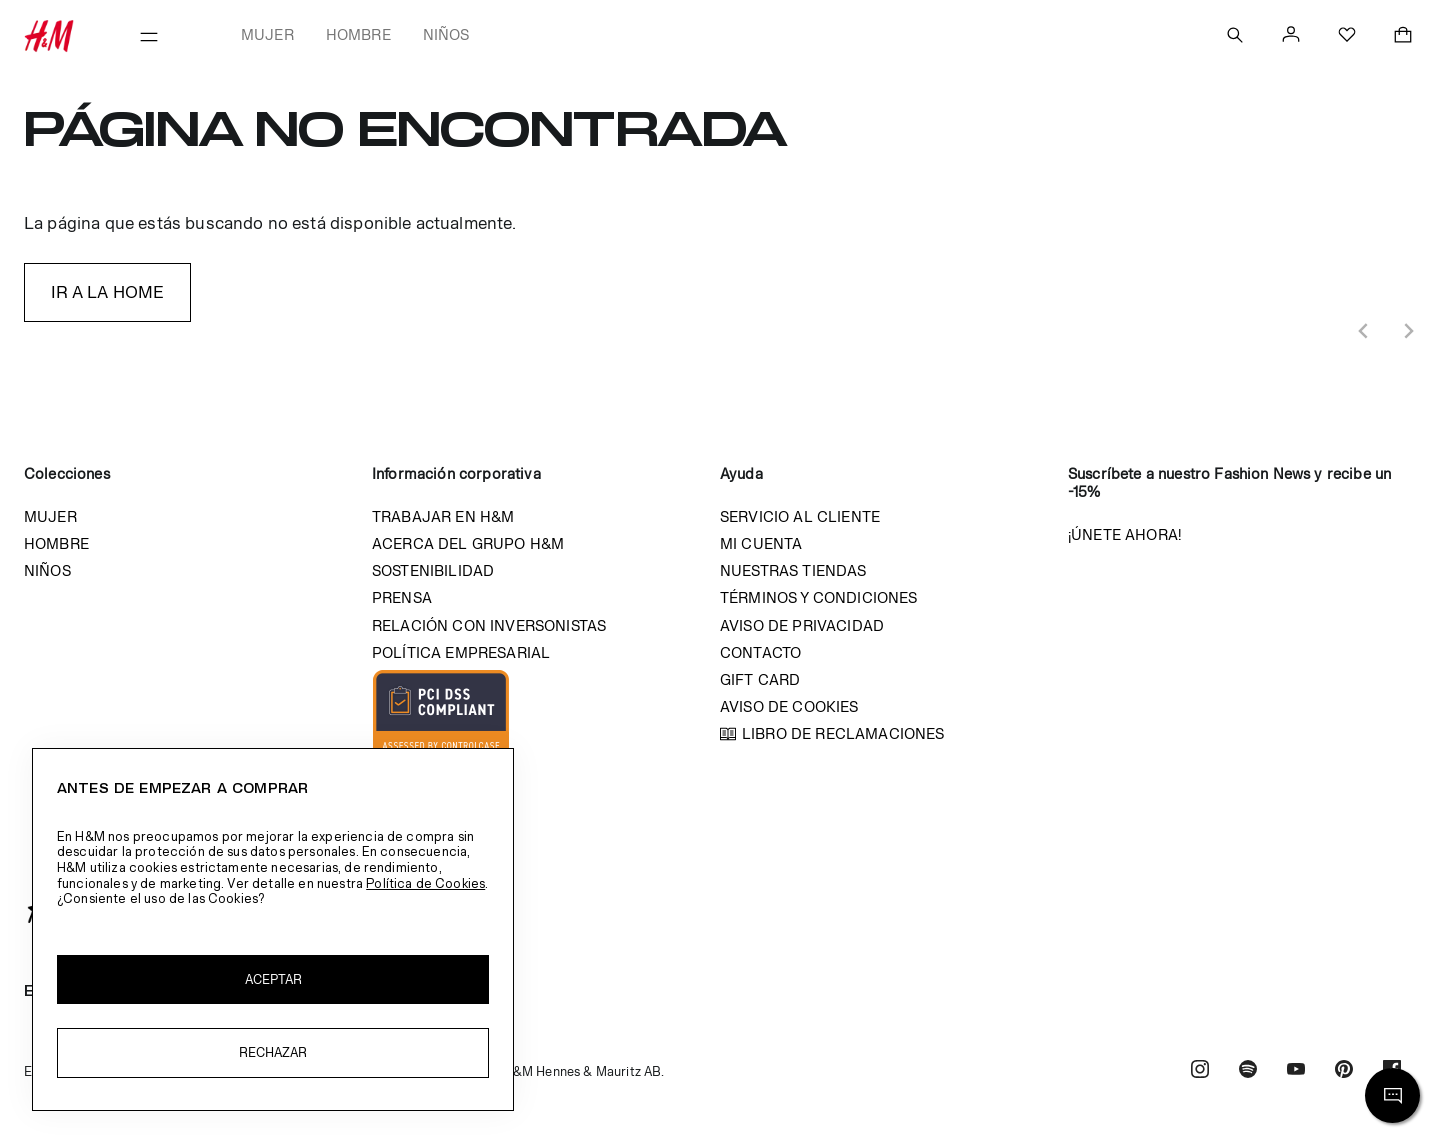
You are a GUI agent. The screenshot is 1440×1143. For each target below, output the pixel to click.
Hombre (358, 34)
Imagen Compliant (441, 716)
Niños (446, 34)
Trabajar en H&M (443, 516)
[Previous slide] (1364, 331)
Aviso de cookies (789, 706)
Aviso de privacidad (802, 625)
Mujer (267, 34)
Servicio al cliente (800, 516)
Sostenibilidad (433, 570)
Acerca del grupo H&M (468, 543)
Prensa (402, 597)
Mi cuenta (761, 543)
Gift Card (760, 679)
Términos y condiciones (819, 597)
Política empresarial (461, 652)
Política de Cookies (425, 883)
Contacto (760, 652)
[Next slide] (1408, 331)
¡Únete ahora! (1124, 534)
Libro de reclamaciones (843, 733)
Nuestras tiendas (793, 570)
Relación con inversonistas (489, 625)
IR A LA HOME (108, 292)
